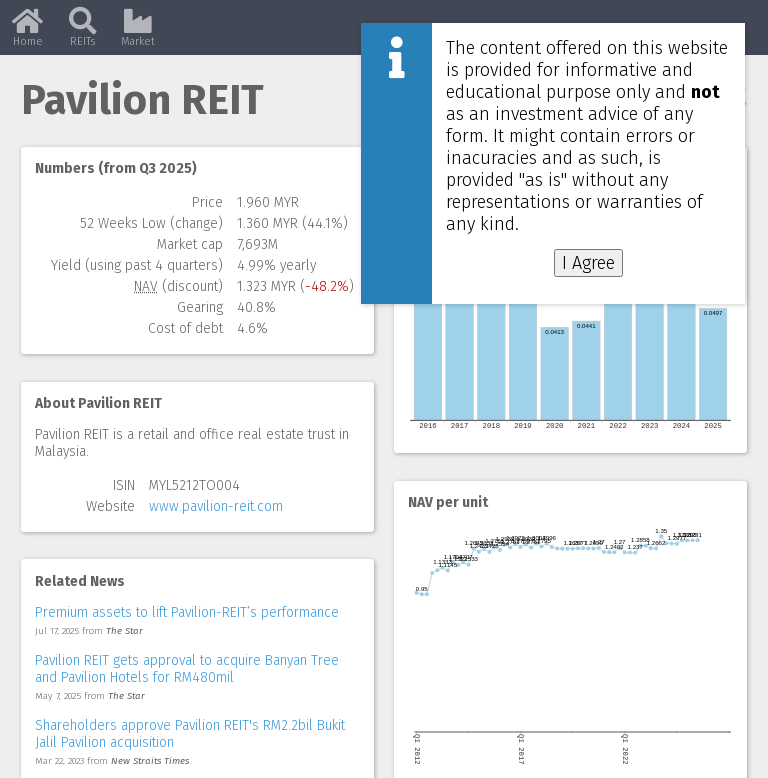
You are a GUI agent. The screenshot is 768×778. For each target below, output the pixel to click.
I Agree (588, 263)
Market (138, 34)
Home (27, 34)
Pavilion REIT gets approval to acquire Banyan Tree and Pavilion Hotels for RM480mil (187, 669)
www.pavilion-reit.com (216, 506)
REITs (83, 34)
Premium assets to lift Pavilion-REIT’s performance (187, 612)
